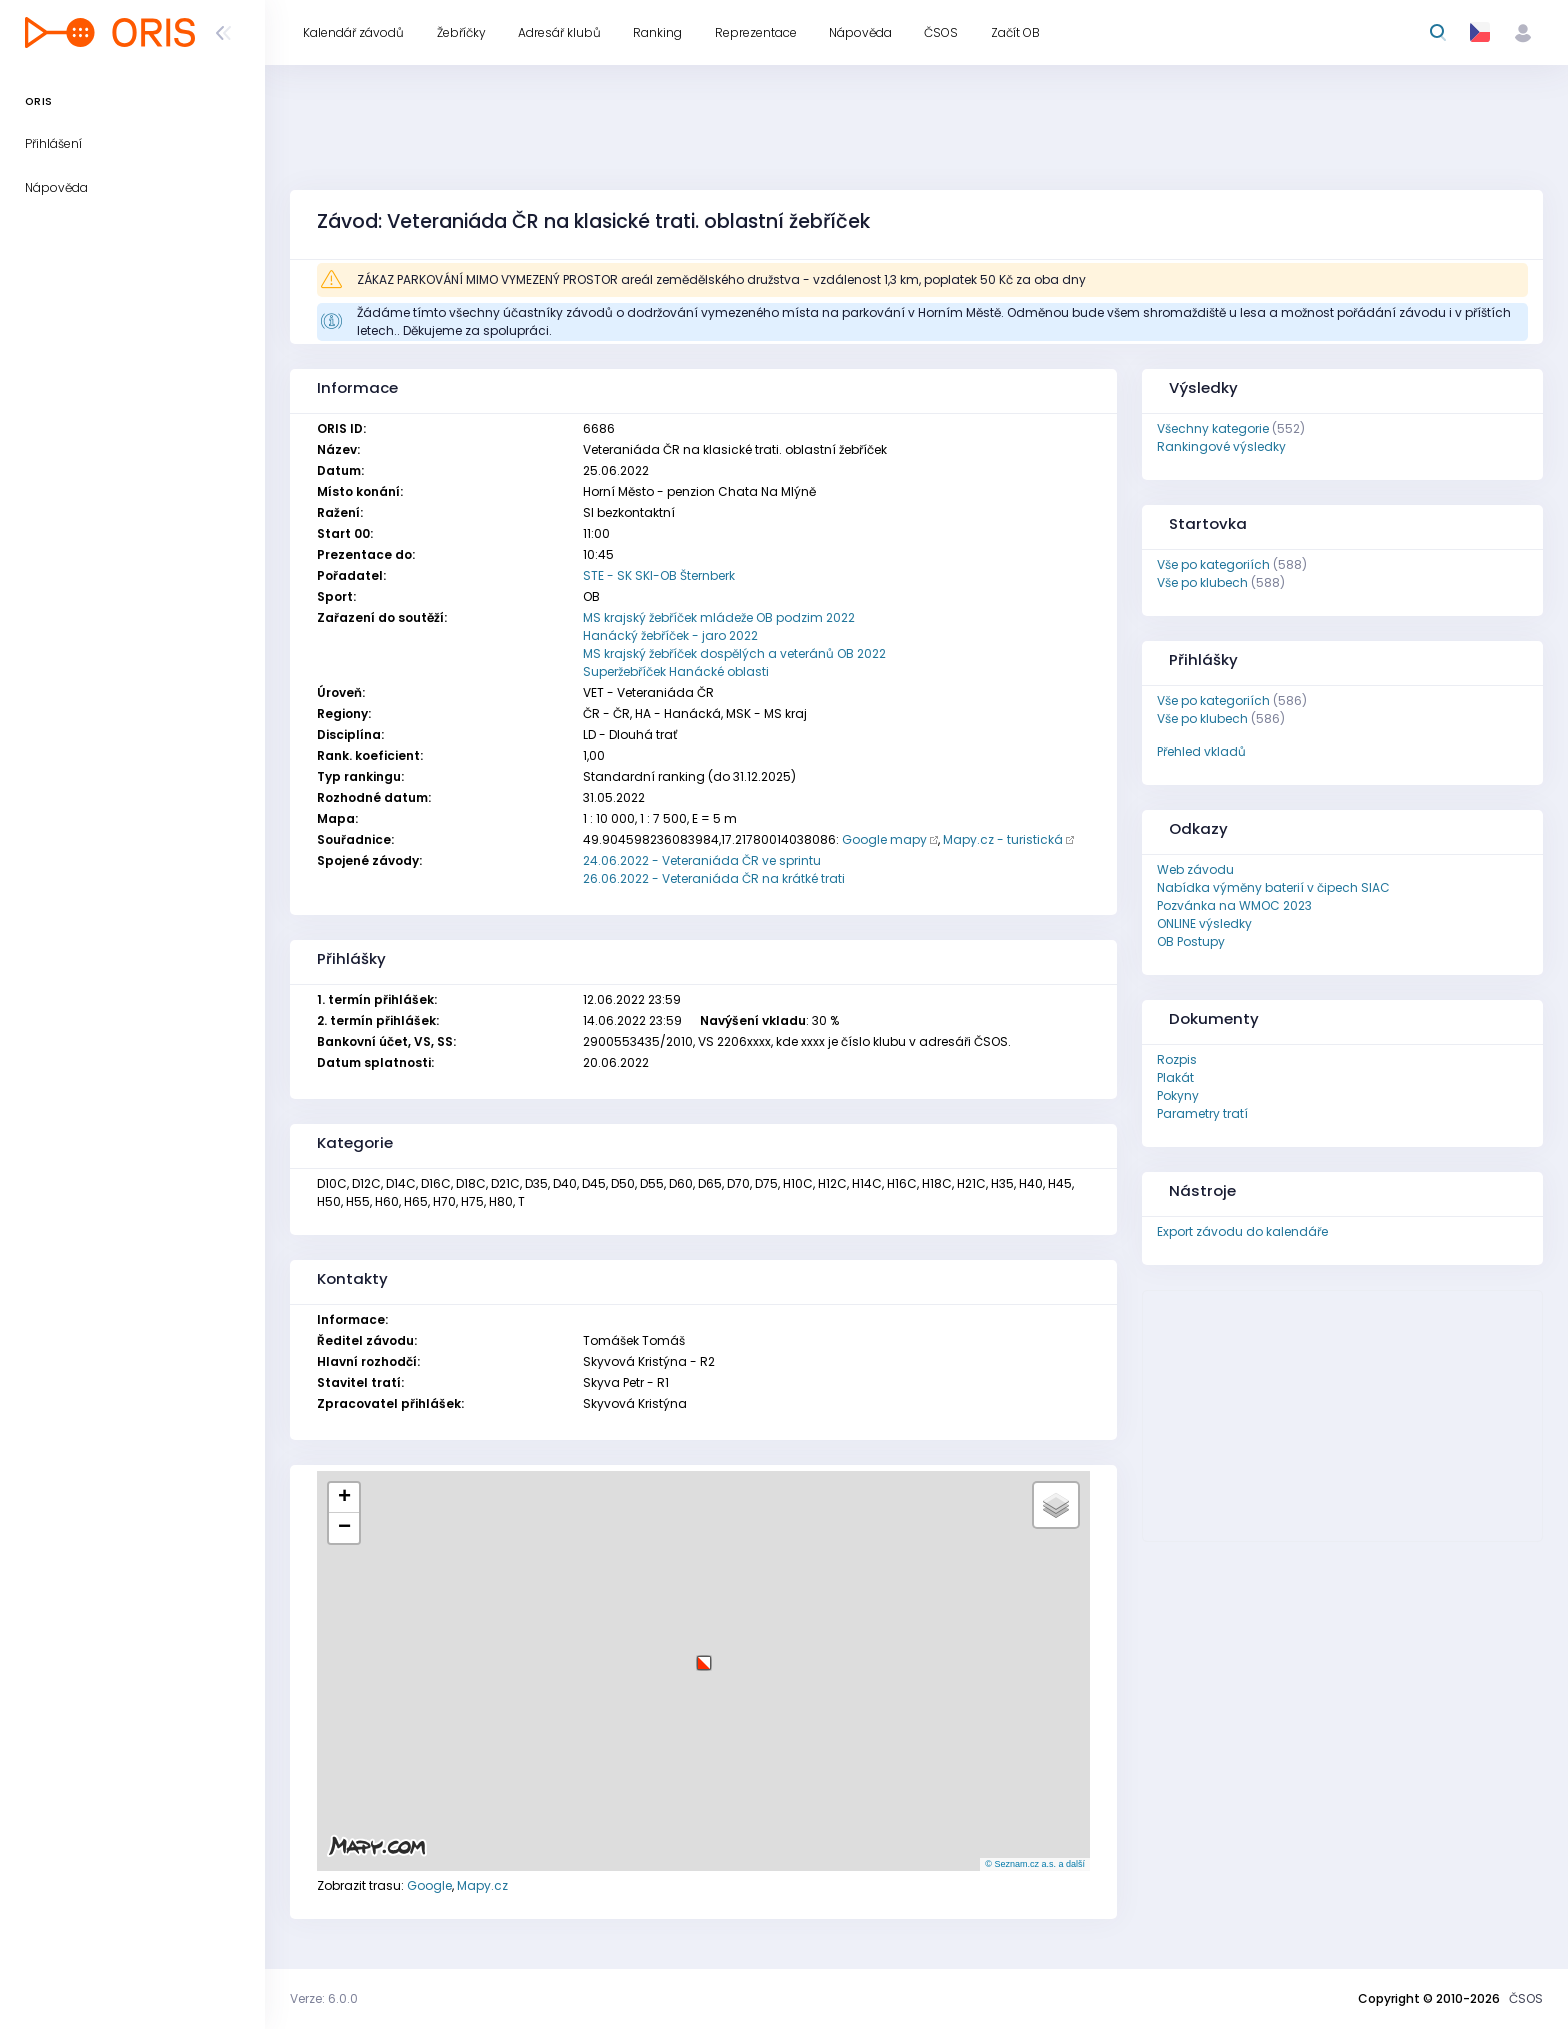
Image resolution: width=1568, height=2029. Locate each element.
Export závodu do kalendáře (1242, 1231)
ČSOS (1526, 1998)
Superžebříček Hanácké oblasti (676, 671)
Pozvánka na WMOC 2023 (1234, 905)
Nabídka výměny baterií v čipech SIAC (1273, 887)
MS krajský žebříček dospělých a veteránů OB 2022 (734, 653)
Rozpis (1177, 1059)
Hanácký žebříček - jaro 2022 (670, 635)
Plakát (1175, 1077)
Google (429, 1885)
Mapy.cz (482, 1885)
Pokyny (1178, 1095)
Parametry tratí (1202, 1113)
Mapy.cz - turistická (1003, 839)
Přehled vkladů (1201, 751)
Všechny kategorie (1213, 428)
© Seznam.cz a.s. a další (1035, 1864)
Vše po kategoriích (1213, 564)
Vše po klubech (1202, 582)
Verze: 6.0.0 (324, 1998)
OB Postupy (1191, 941)
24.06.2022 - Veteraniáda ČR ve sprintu (702, 860)
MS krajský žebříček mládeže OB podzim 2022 (719, 617)
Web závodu (1195, 869)
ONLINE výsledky (1204, 923)
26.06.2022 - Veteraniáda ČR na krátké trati (714, 878)
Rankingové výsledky (1221, 446)
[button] (704, 1655)
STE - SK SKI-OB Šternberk (659, 575)
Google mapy (884, 839)
